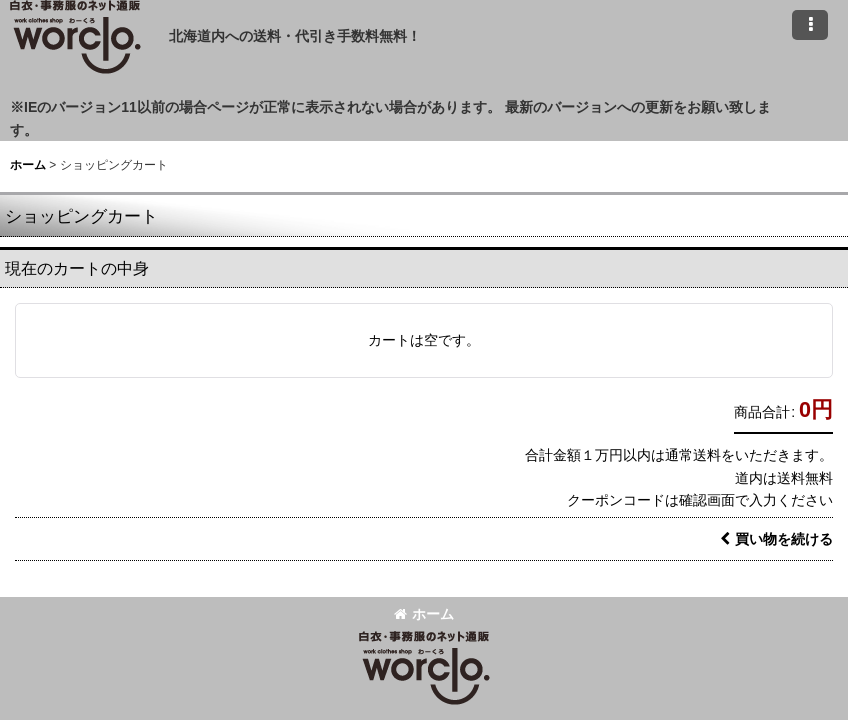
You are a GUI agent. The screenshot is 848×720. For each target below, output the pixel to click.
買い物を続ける (776, 539)
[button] (810, 25)
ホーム (424, 614)
